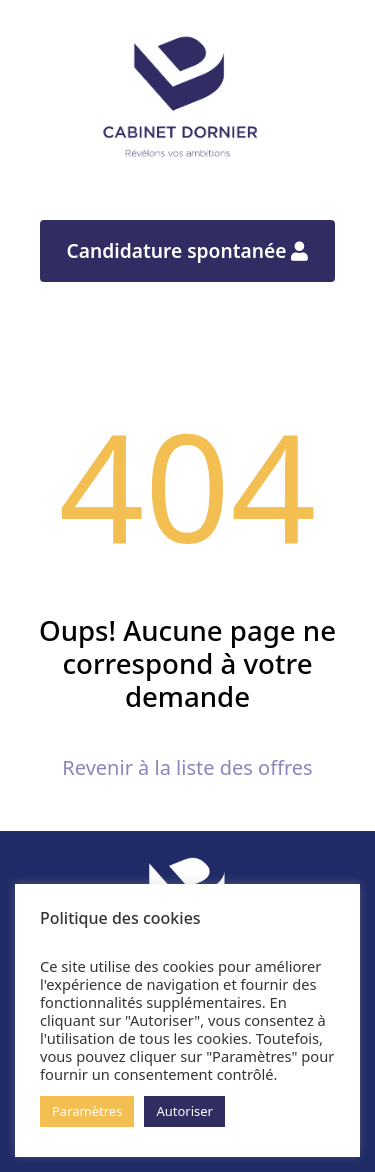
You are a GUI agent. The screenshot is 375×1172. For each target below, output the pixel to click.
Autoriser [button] (184, 1111)
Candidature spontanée (188, 250)
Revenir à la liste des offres (187, 767)
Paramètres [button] (87, 1111)
